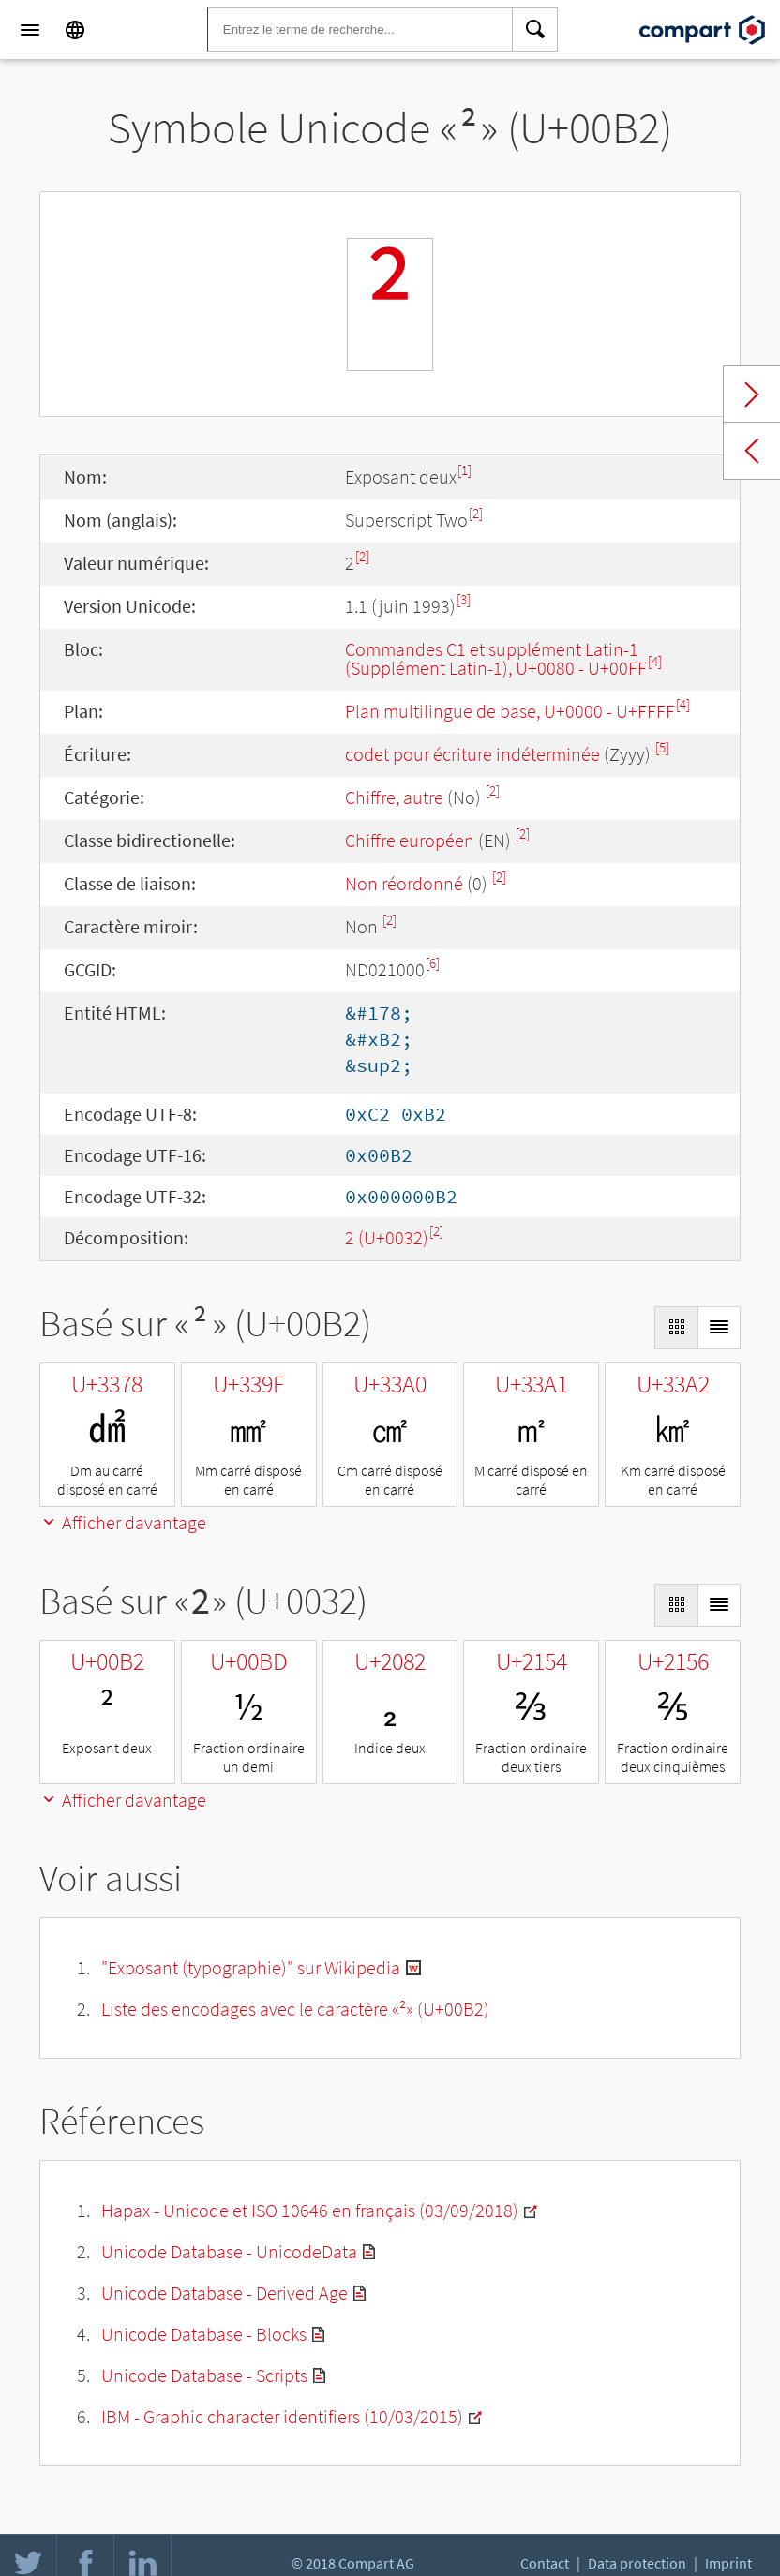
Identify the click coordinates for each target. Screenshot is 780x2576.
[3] (464, 599)
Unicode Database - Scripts (204, 2375)
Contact (544, 2563)
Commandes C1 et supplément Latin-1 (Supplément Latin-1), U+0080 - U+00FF (496, 658)
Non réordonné (404, 883)
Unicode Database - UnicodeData (229, 2251)
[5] (662, 747)
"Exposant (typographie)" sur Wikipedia (250, 1967)
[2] (476, 513)
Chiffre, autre (394, 797)
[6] (433, 963)
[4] (655, 661)
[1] (465, 470)
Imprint (728, 2563)
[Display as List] (719, 1327)
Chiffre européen (409, 840)
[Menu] (30, 29)
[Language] (75, 29)
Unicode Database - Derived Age (224, 2292)
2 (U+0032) (386, 1237)
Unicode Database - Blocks (204, 2333)
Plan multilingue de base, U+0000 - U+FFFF (510, 710)
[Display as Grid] (676, 1327)
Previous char (752, 451)
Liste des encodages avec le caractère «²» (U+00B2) (295, 2008)
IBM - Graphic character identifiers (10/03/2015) (282, 2416)
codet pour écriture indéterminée (472, 754)
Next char (752, 394)
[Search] (535, 29)
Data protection (637, 2563)
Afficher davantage (122, 1522)
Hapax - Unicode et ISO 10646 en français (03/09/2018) (309, 2210)
